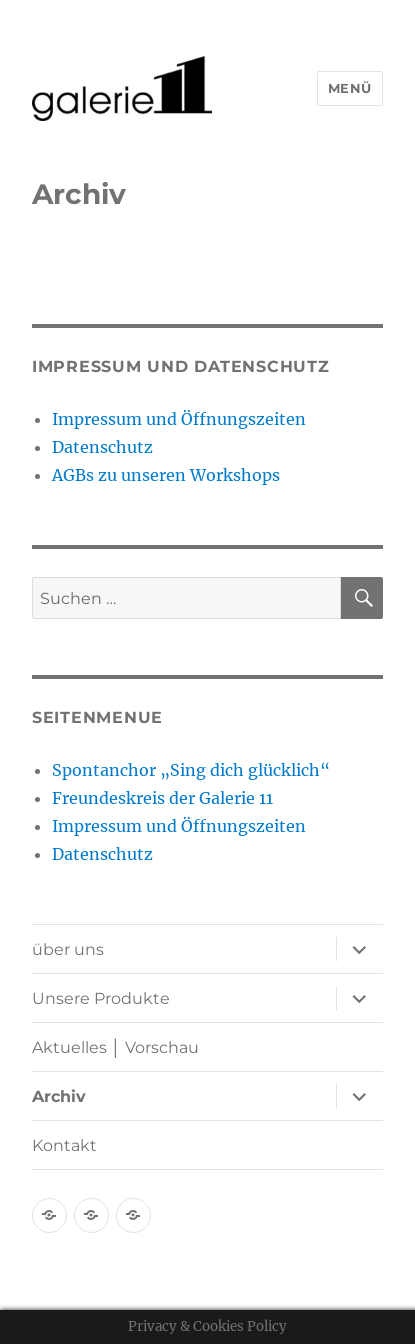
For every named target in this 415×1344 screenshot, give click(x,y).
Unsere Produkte (101, 998)
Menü (350, 88)
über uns (68, 949)
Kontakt (64, 1145)
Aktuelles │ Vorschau (115, 1047)
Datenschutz (102, 447)
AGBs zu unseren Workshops (166, 475)
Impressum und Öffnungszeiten (179, 419)
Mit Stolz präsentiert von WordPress (264, 1271)
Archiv (59, 1096)
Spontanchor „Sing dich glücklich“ (191, 770)
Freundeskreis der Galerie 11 (162, 798)
